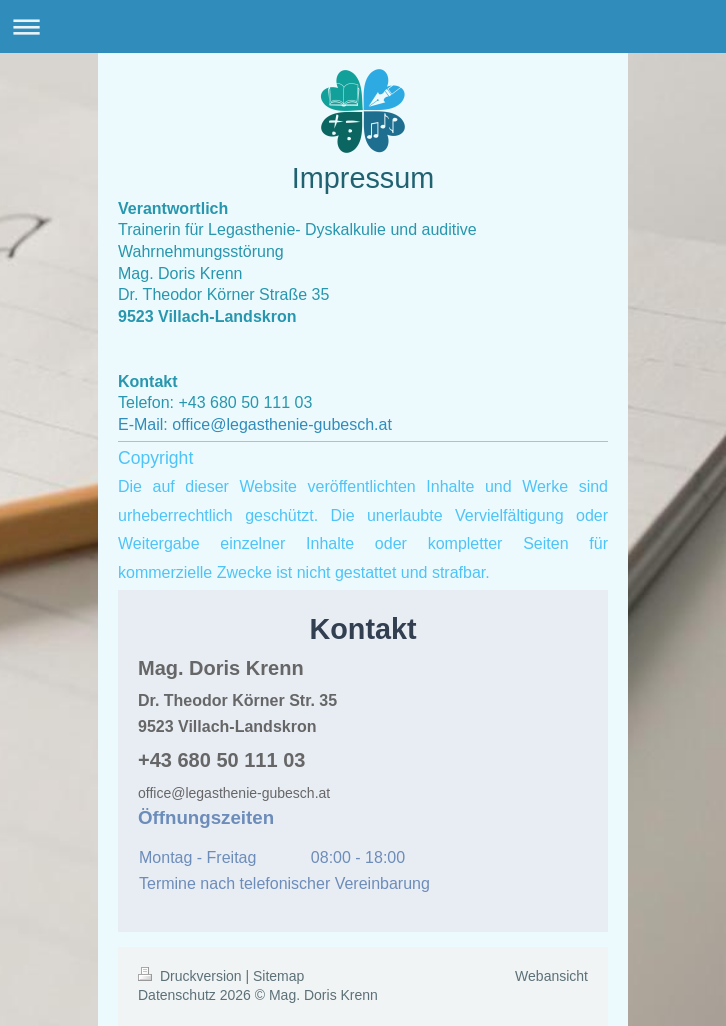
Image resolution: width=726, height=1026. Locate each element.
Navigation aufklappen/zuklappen (363, 26)
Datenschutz (177, 995)
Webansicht (551, 976)
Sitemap (278, 976)
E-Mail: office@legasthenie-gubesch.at (255, 424)
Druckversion (191, 976)
